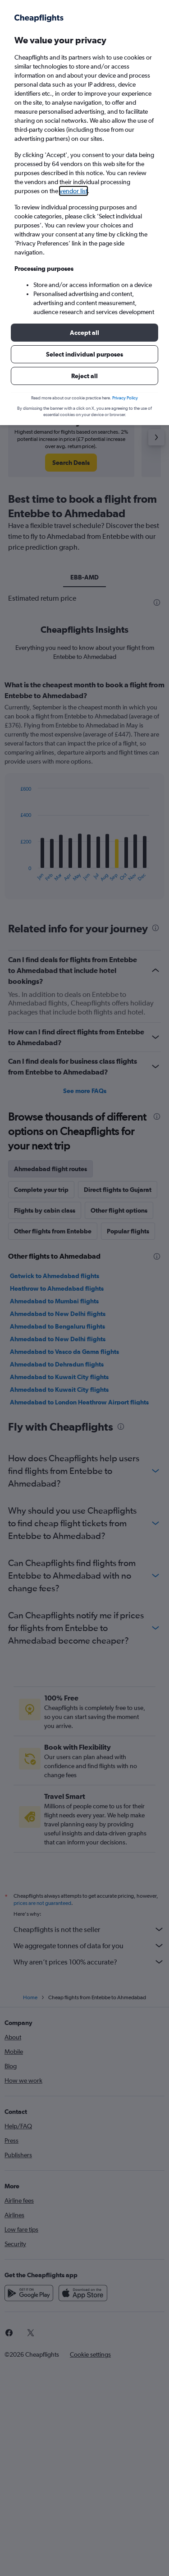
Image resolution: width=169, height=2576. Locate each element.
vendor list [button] (73, 191)
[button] (84, 333)
